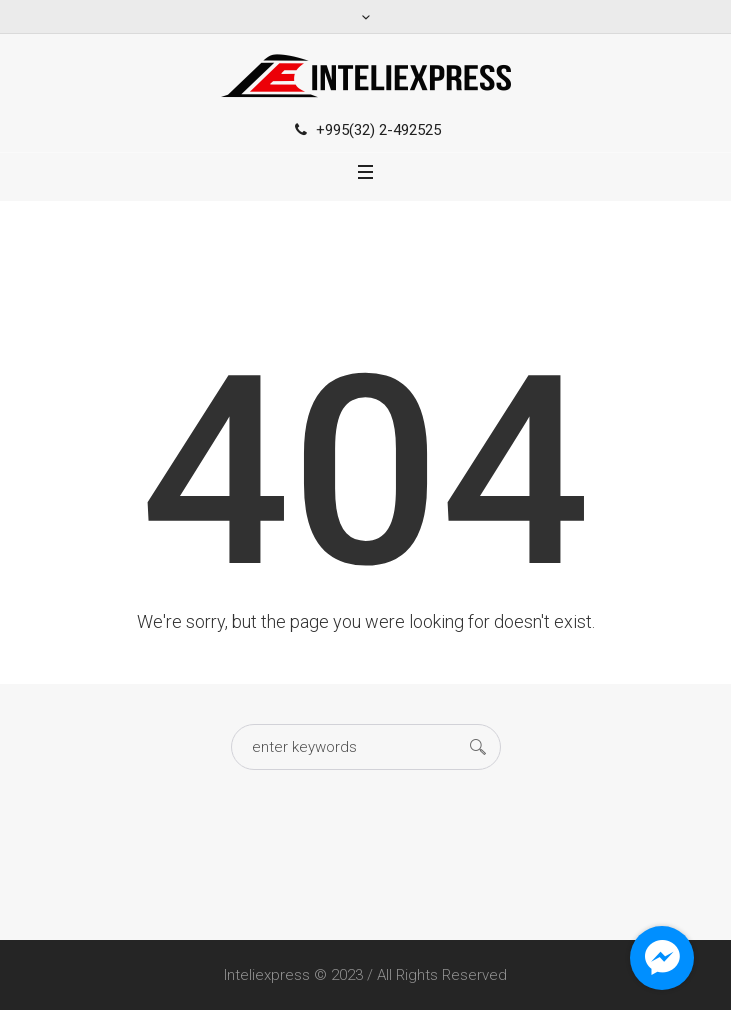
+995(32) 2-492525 (378, 130)
